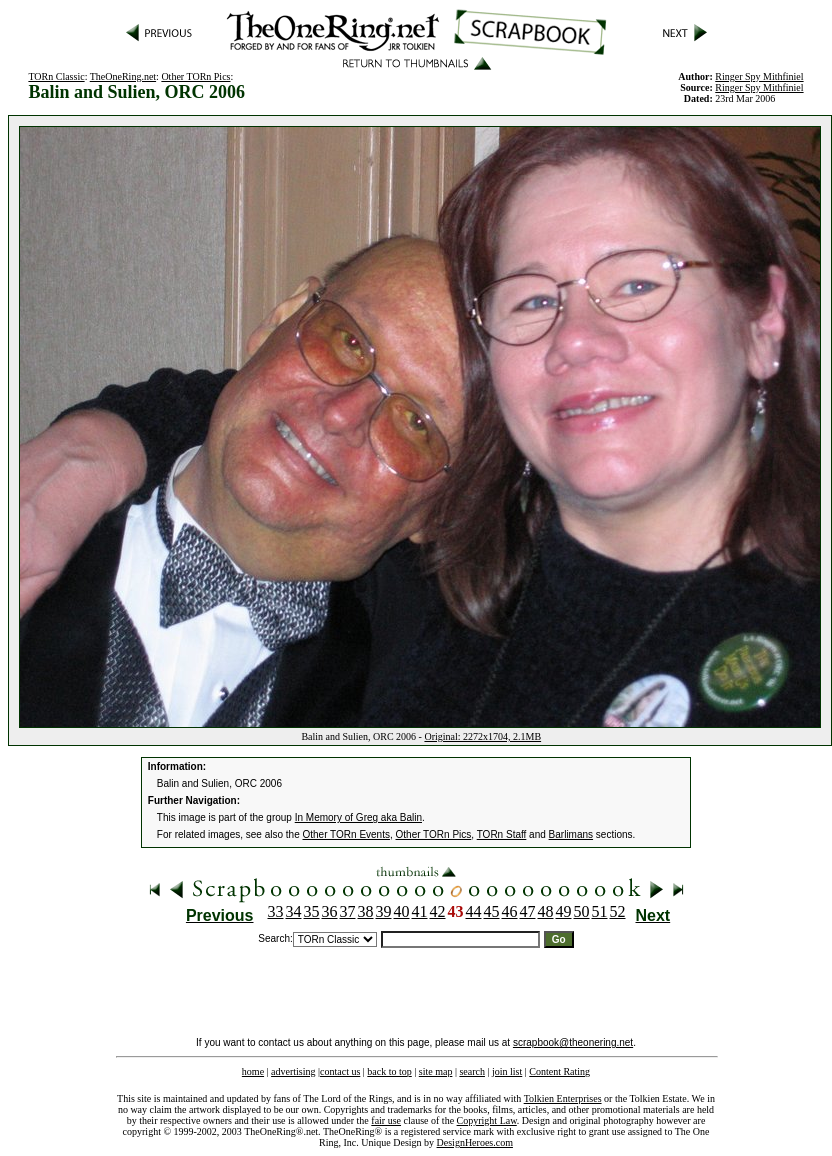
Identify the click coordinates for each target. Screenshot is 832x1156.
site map (436, 1071)
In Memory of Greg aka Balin (358, 817)
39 (384, 911)
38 (366, 911)
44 (474, 911)
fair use (386, 1120)
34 (294, 911)
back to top (389, 1071)
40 (402, 911)
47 (528, 911)
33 (276, 911)
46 (510, 911)
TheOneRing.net (123, 76)
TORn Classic (56, 76)
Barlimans (571, 834)
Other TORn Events (346, 834)
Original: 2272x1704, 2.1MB (482, 736)
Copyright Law (487, 1120)
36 (330, 911)
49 (564, 911)
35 (312, 911)
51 (600, 911)
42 (438, 911)
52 (618, 911)
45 (492, 911)
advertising (293, 1071)
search (472, 1071)
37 (348, 911)
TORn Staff (502, 834)
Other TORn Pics (195, 76)
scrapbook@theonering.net (573, 1042)
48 (546, 911)
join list (507, 1071)
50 (582, 911)
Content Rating (559, 1071)
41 (420, 911)
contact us (340, 1071)
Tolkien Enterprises (563, 1098)
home (253, 1071)
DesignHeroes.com (475, 1142)
